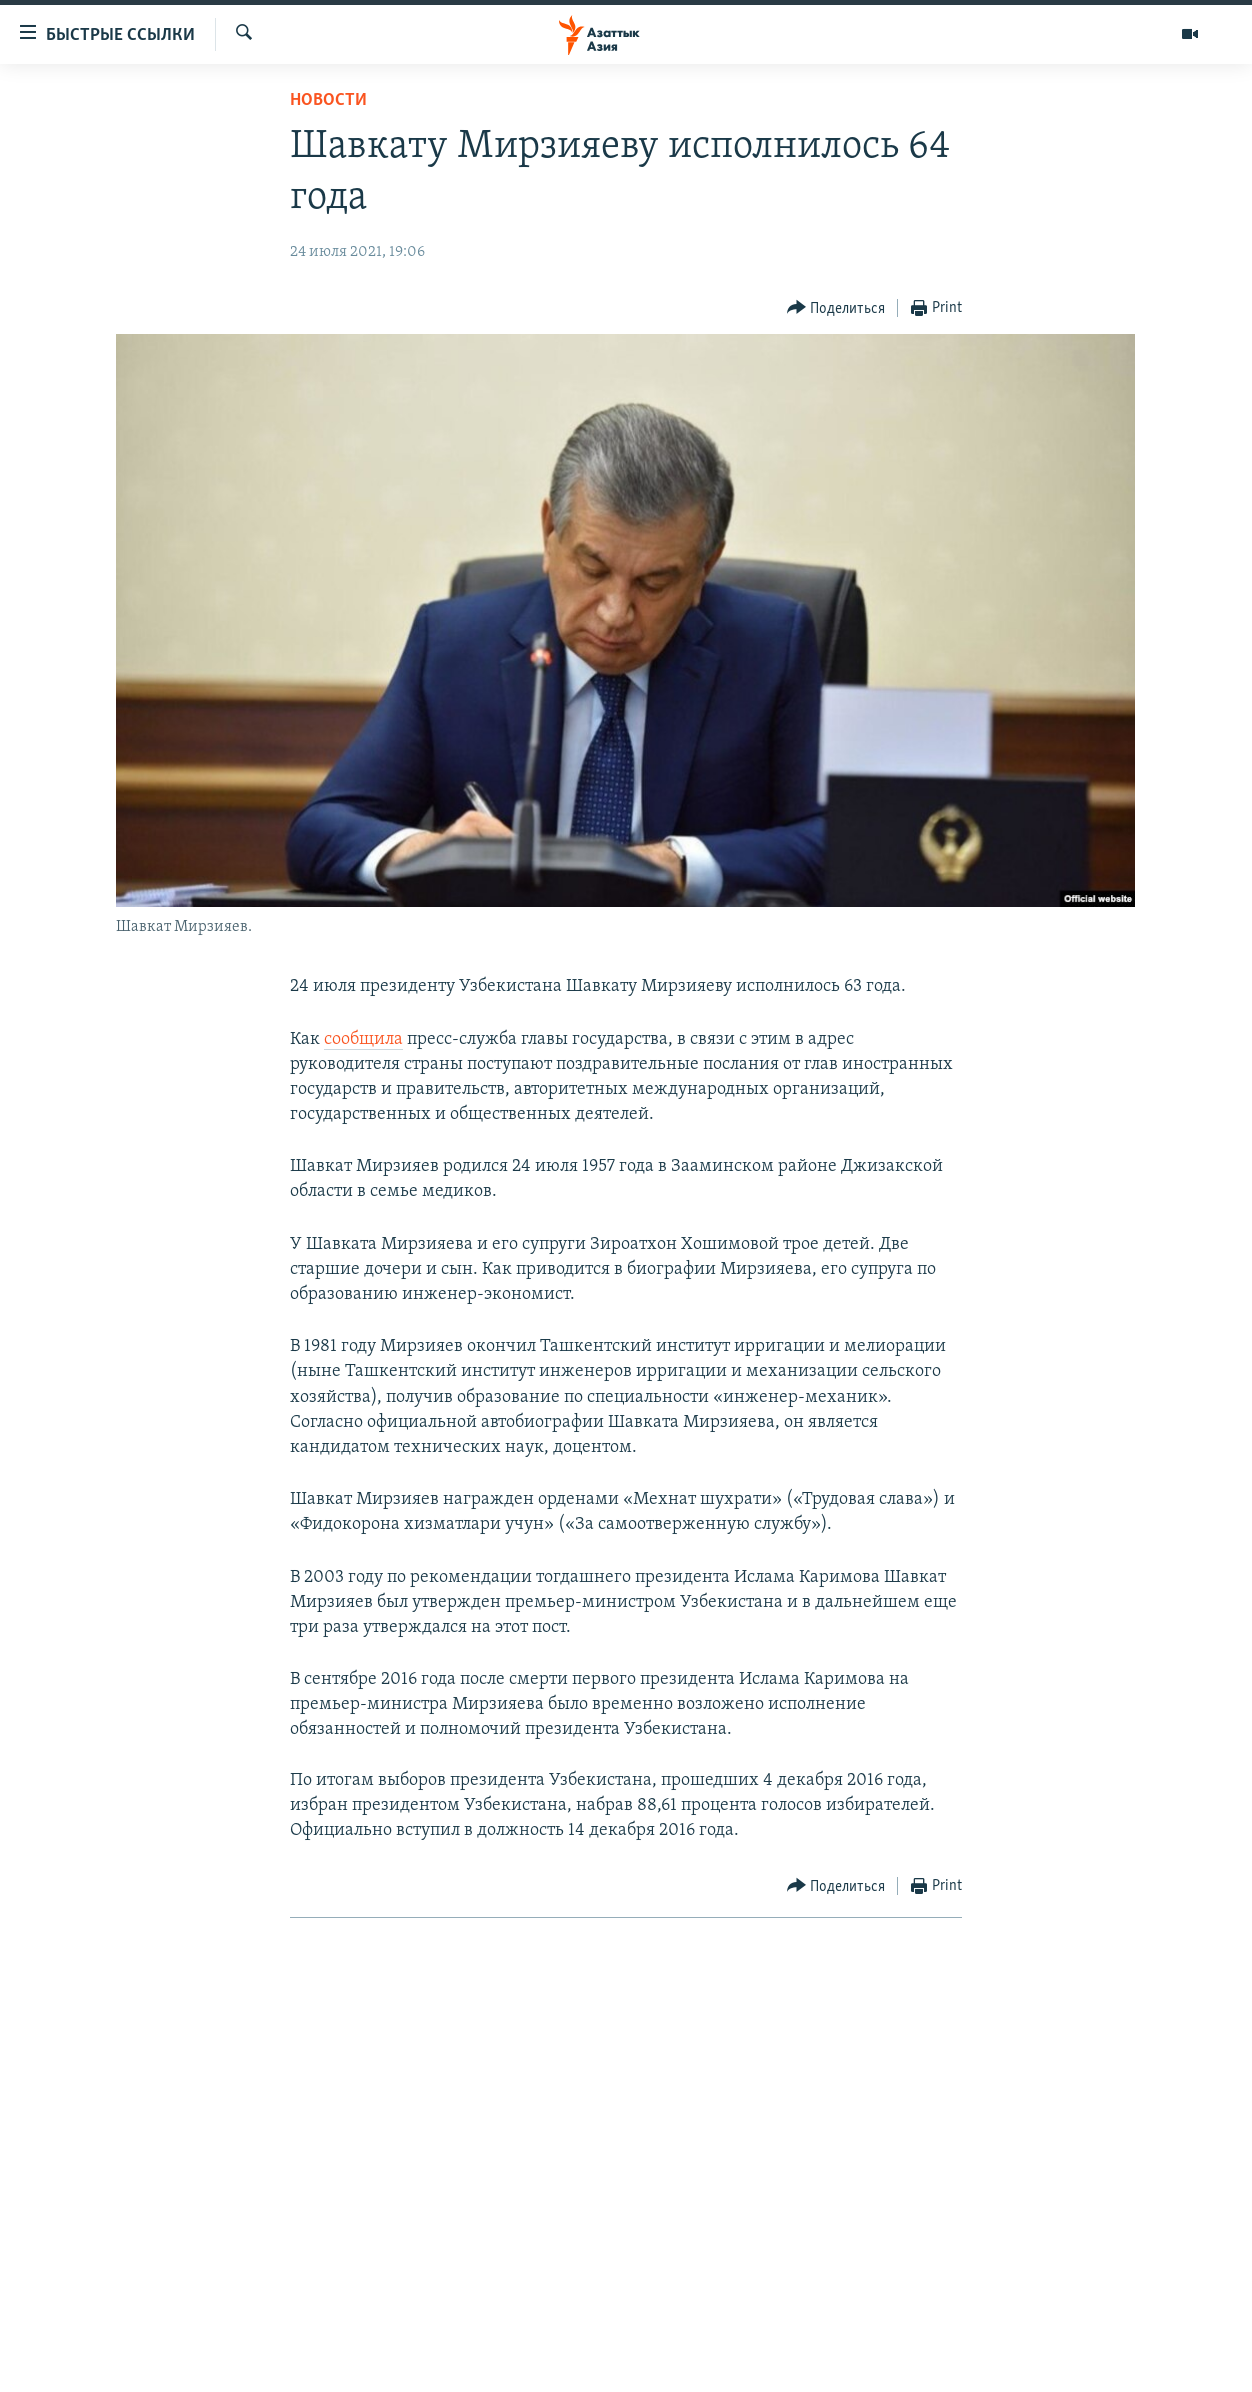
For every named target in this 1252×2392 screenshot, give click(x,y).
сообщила (363, 1039)
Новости (328, 100)
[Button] (836, 308)
